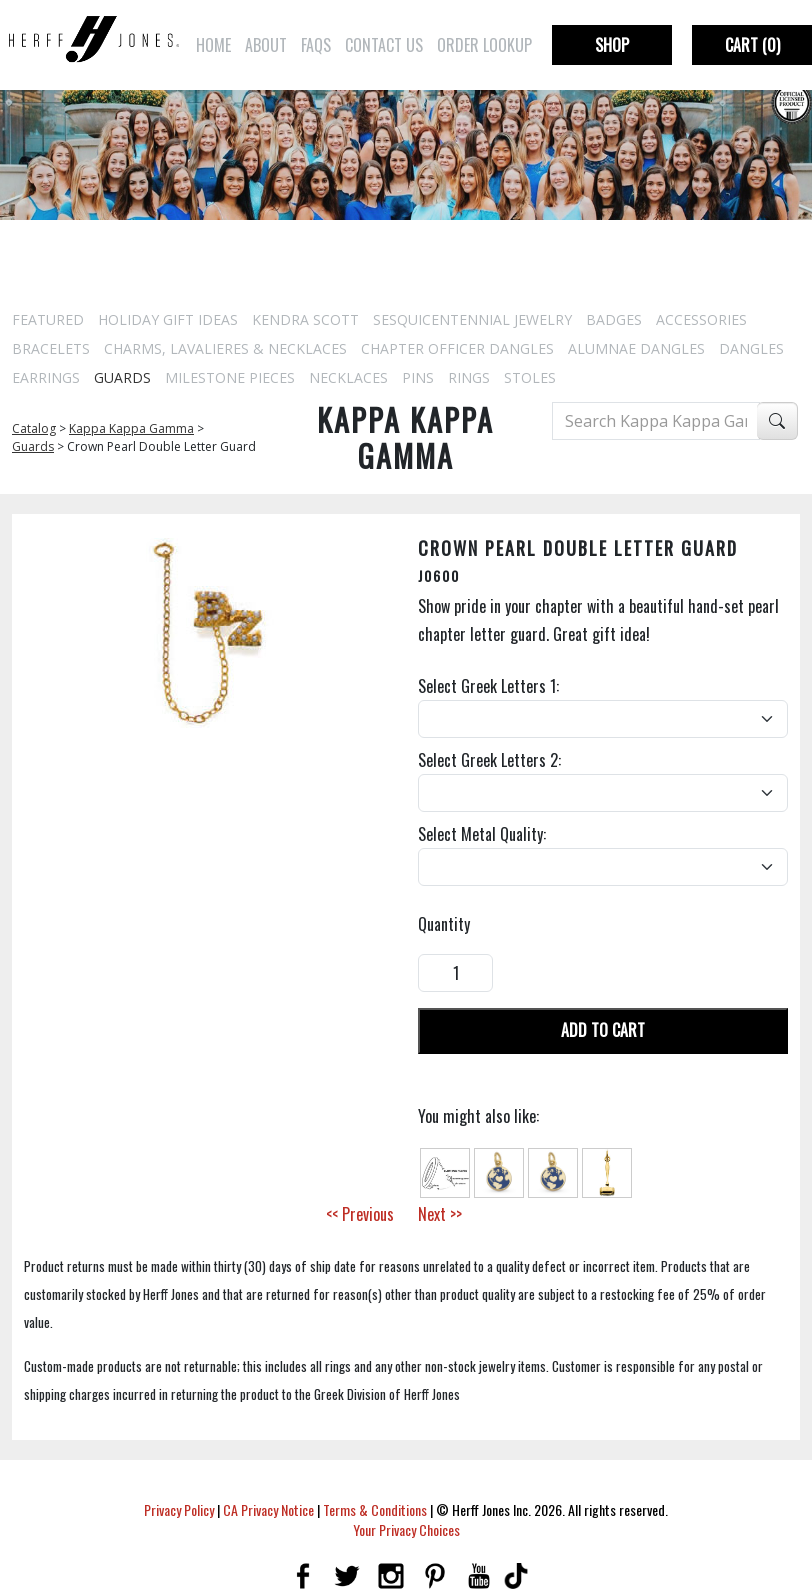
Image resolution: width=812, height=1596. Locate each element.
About (266, 45)
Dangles (751, 348)
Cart (752, 45)
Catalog (34, 428)
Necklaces (348, 377)
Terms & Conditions (375, 1509)
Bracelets (51, 348)
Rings (469, 377)
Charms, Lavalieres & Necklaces (225, 348)
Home (213, 45)
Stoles (530, 377)
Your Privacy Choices (406, 1529)
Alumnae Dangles (636, 348)
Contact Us (384, 45)
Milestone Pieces (230, 377)
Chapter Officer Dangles (457, 348)
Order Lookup (484, 45)
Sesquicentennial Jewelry (472, 319)
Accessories (701, 319)
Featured (48, 319)
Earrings (46, 377)
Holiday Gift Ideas (168, 319)
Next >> (440, 1214)
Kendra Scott (305, 319)
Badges (614, 319)
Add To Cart (603, 1030)
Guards (122, 377)
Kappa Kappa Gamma (131, 428)
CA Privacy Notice (268, 1509)
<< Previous (360, 1214)
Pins (418, 377)
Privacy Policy (179, 1509)
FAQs (316, 45)
